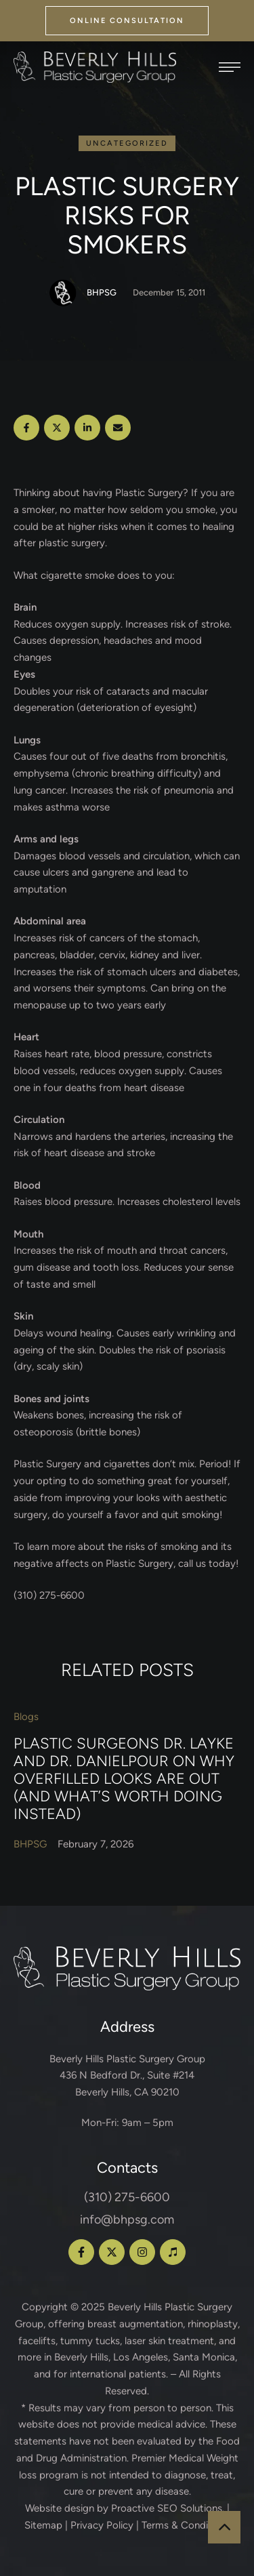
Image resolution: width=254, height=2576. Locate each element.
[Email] (118, 428)
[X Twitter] (57, 428)
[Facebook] (26, 428)
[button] (127, 20)
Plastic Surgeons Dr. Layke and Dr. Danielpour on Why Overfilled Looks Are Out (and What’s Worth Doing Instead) (124, 1778)
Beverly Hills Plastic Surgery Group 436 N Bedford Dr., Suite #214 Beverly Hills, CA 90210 (127, 2076)
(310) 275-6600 (127, 2197)
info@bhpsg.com (127, 2219)
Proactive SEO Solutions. (167, 2508)
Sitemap (43, 2525)
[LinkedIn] (87, 428)
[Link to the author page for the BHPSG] (63, 292)
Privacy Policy (101, 2525)
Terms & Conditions (186, 2525)
